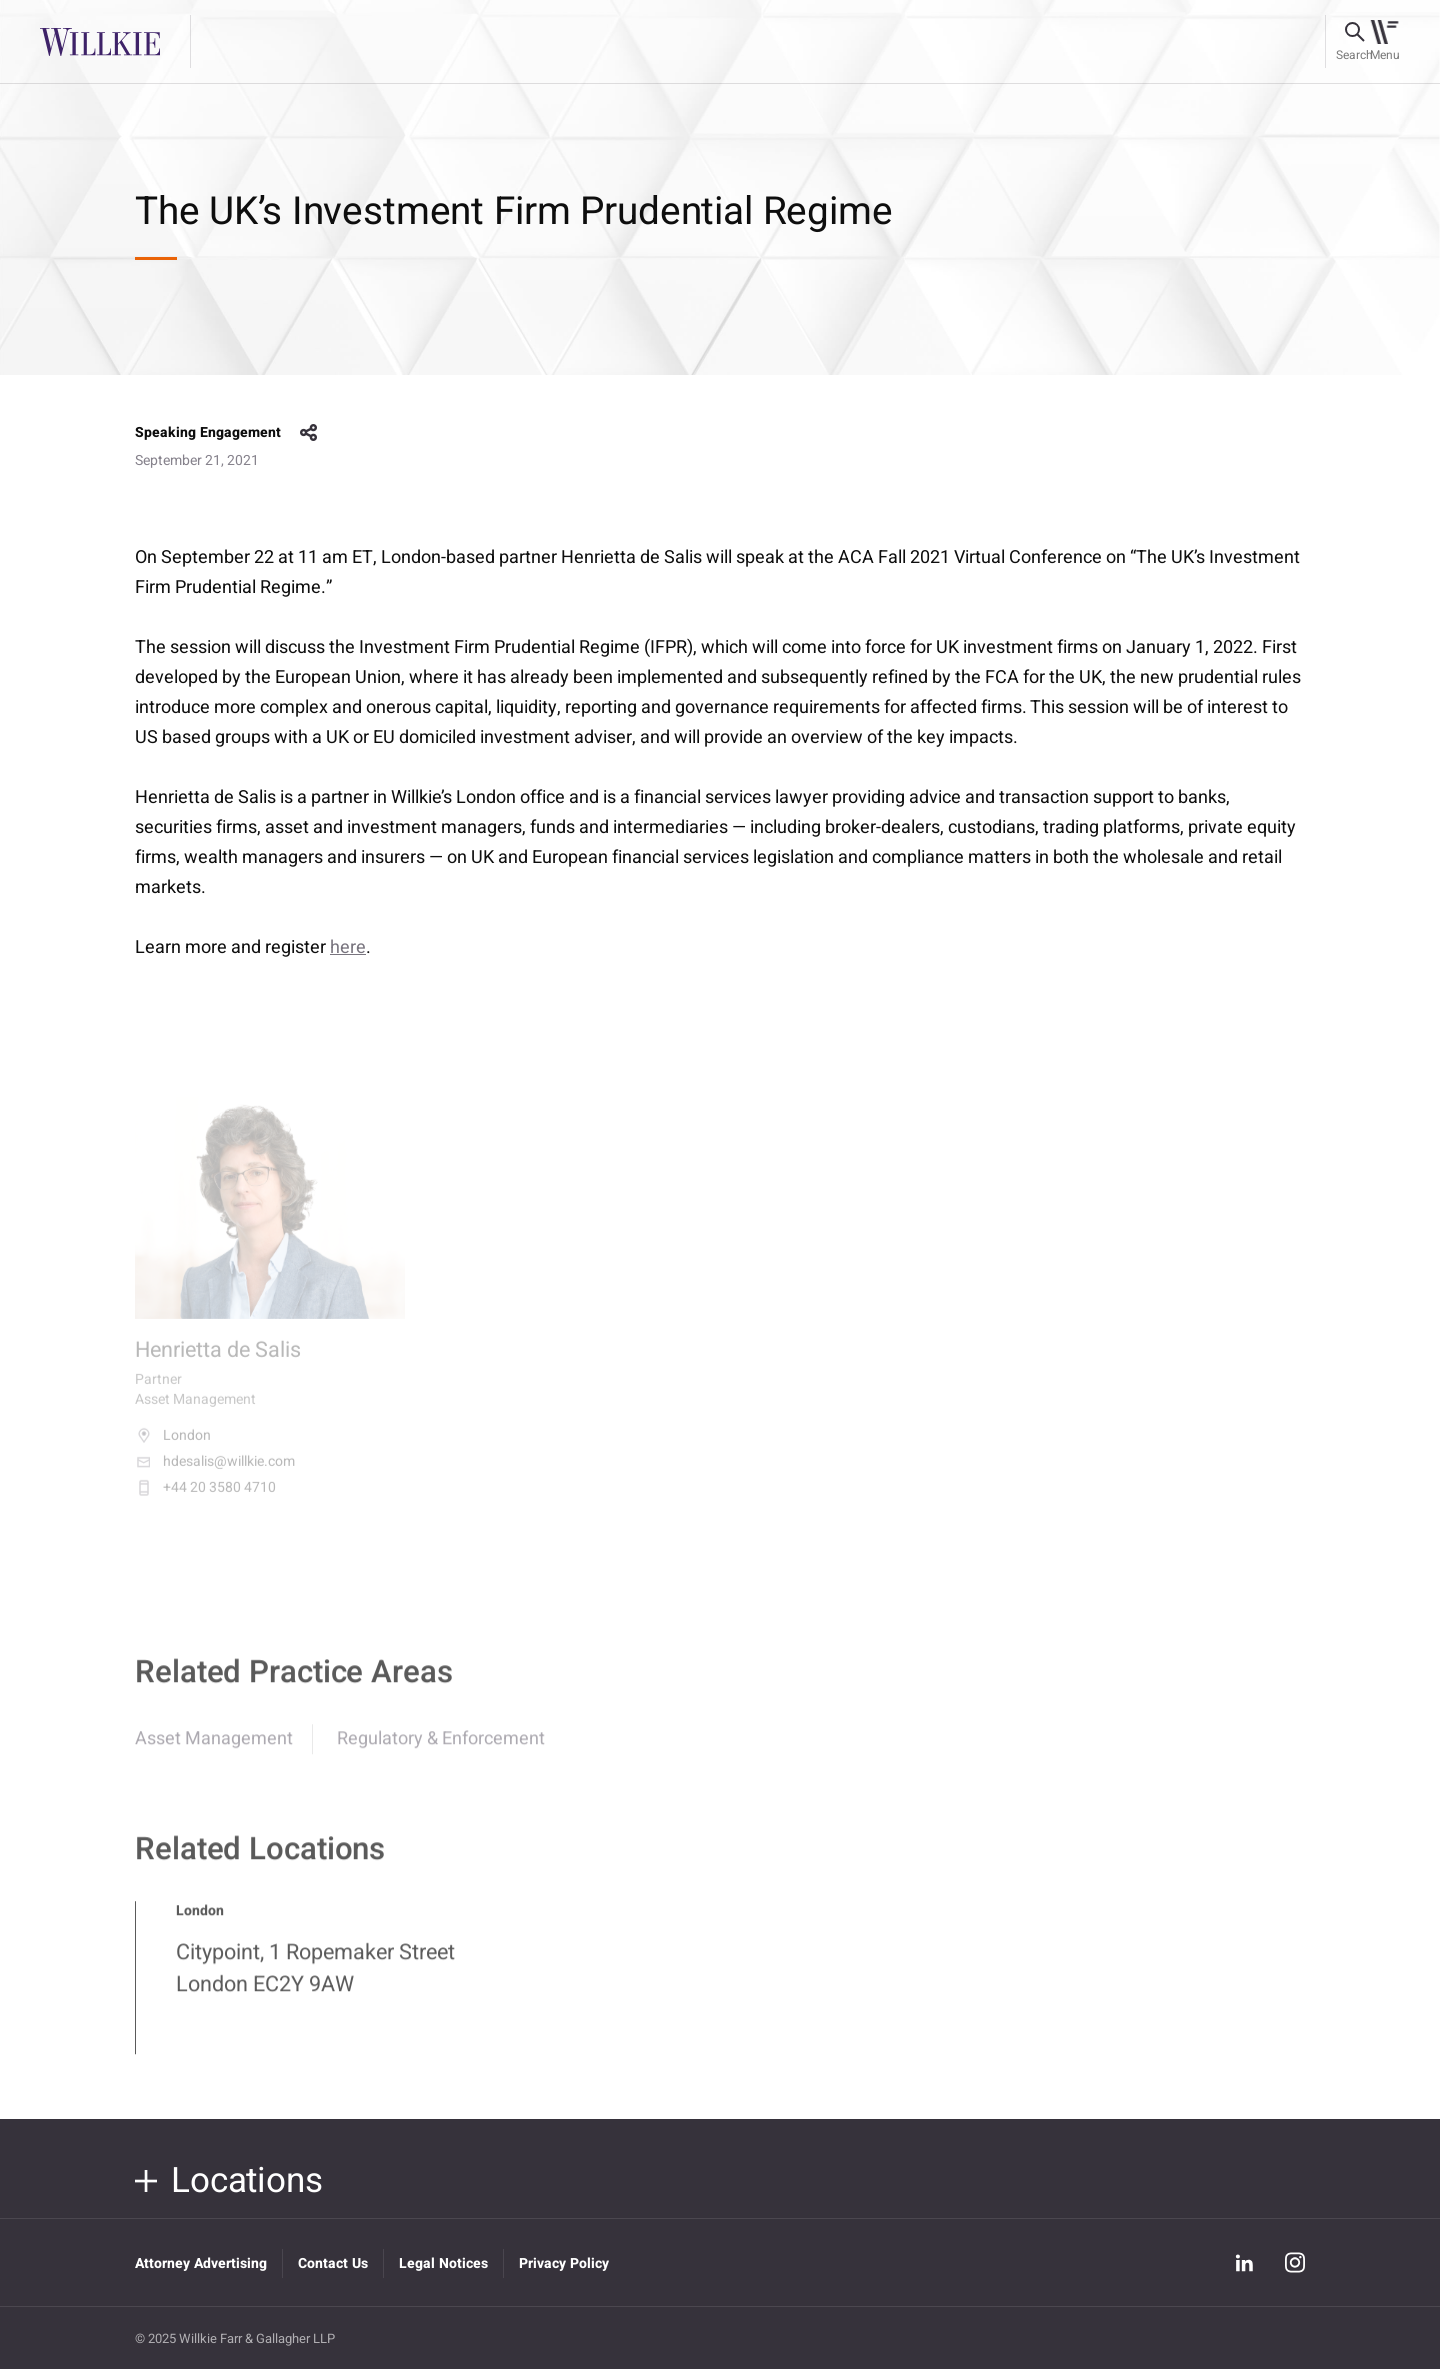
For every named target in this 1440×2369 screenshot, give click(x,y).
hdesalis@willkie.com (215, 1474)
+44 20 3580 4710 (205, 1500)
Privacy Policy (564, 2263)
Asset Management (214, 1750)
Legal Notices (443, 2263)
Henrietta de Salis (218, 1362)
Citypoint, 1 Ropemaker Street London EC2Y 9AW (315, 1979)
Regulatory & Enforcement (441, 1750)
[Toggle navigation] (1384, 42)
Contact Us (333, 2263)
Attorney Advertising (201, 2263)
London (173, 1448)
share (309, 433)
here (348, 947)
